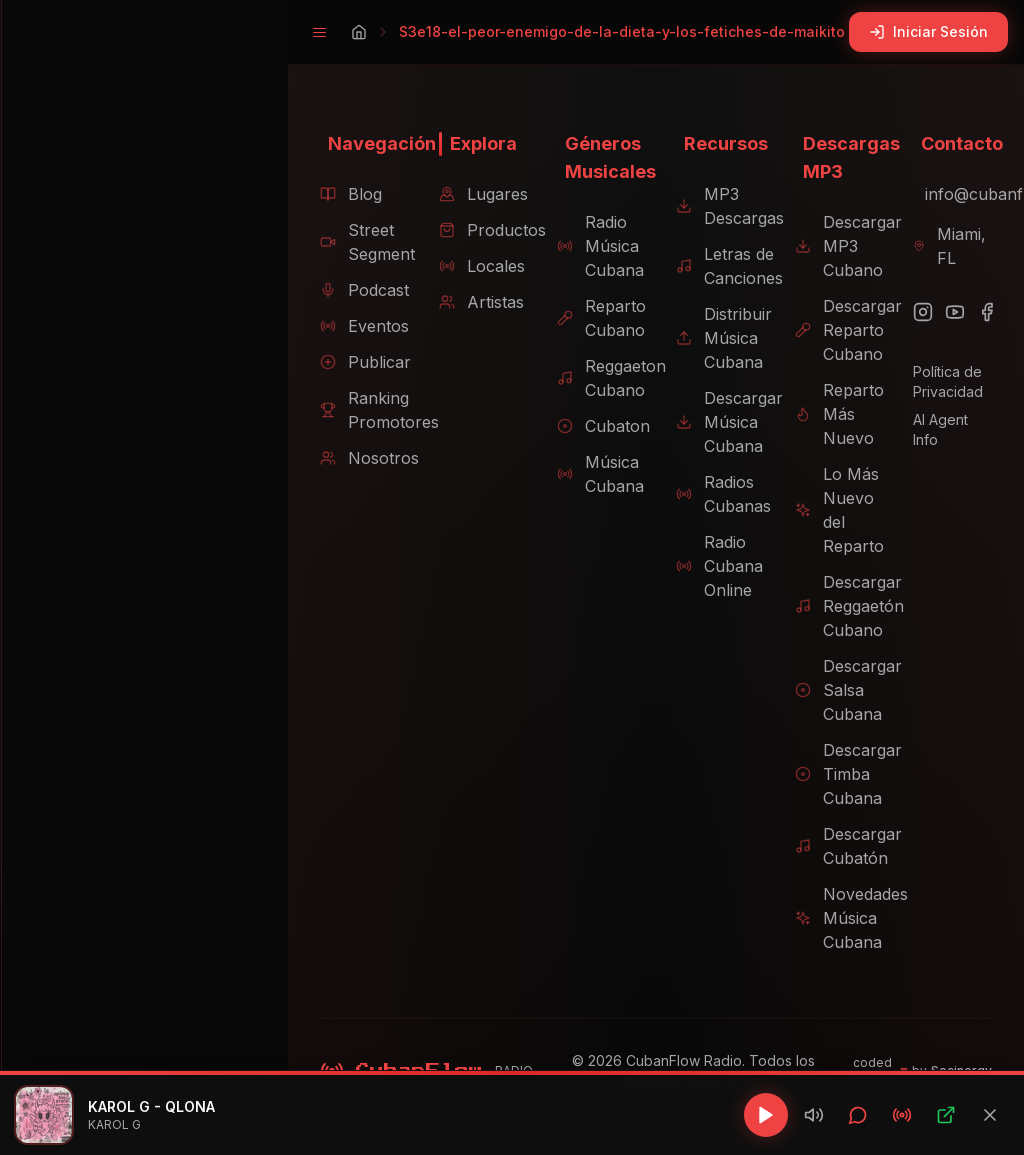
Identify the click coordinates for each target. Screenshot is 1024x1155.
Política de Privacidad (943, 381)
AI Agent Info (950, 419)
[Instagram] (918, 312)
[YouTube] (950, 312)
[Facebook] (982, 312)
